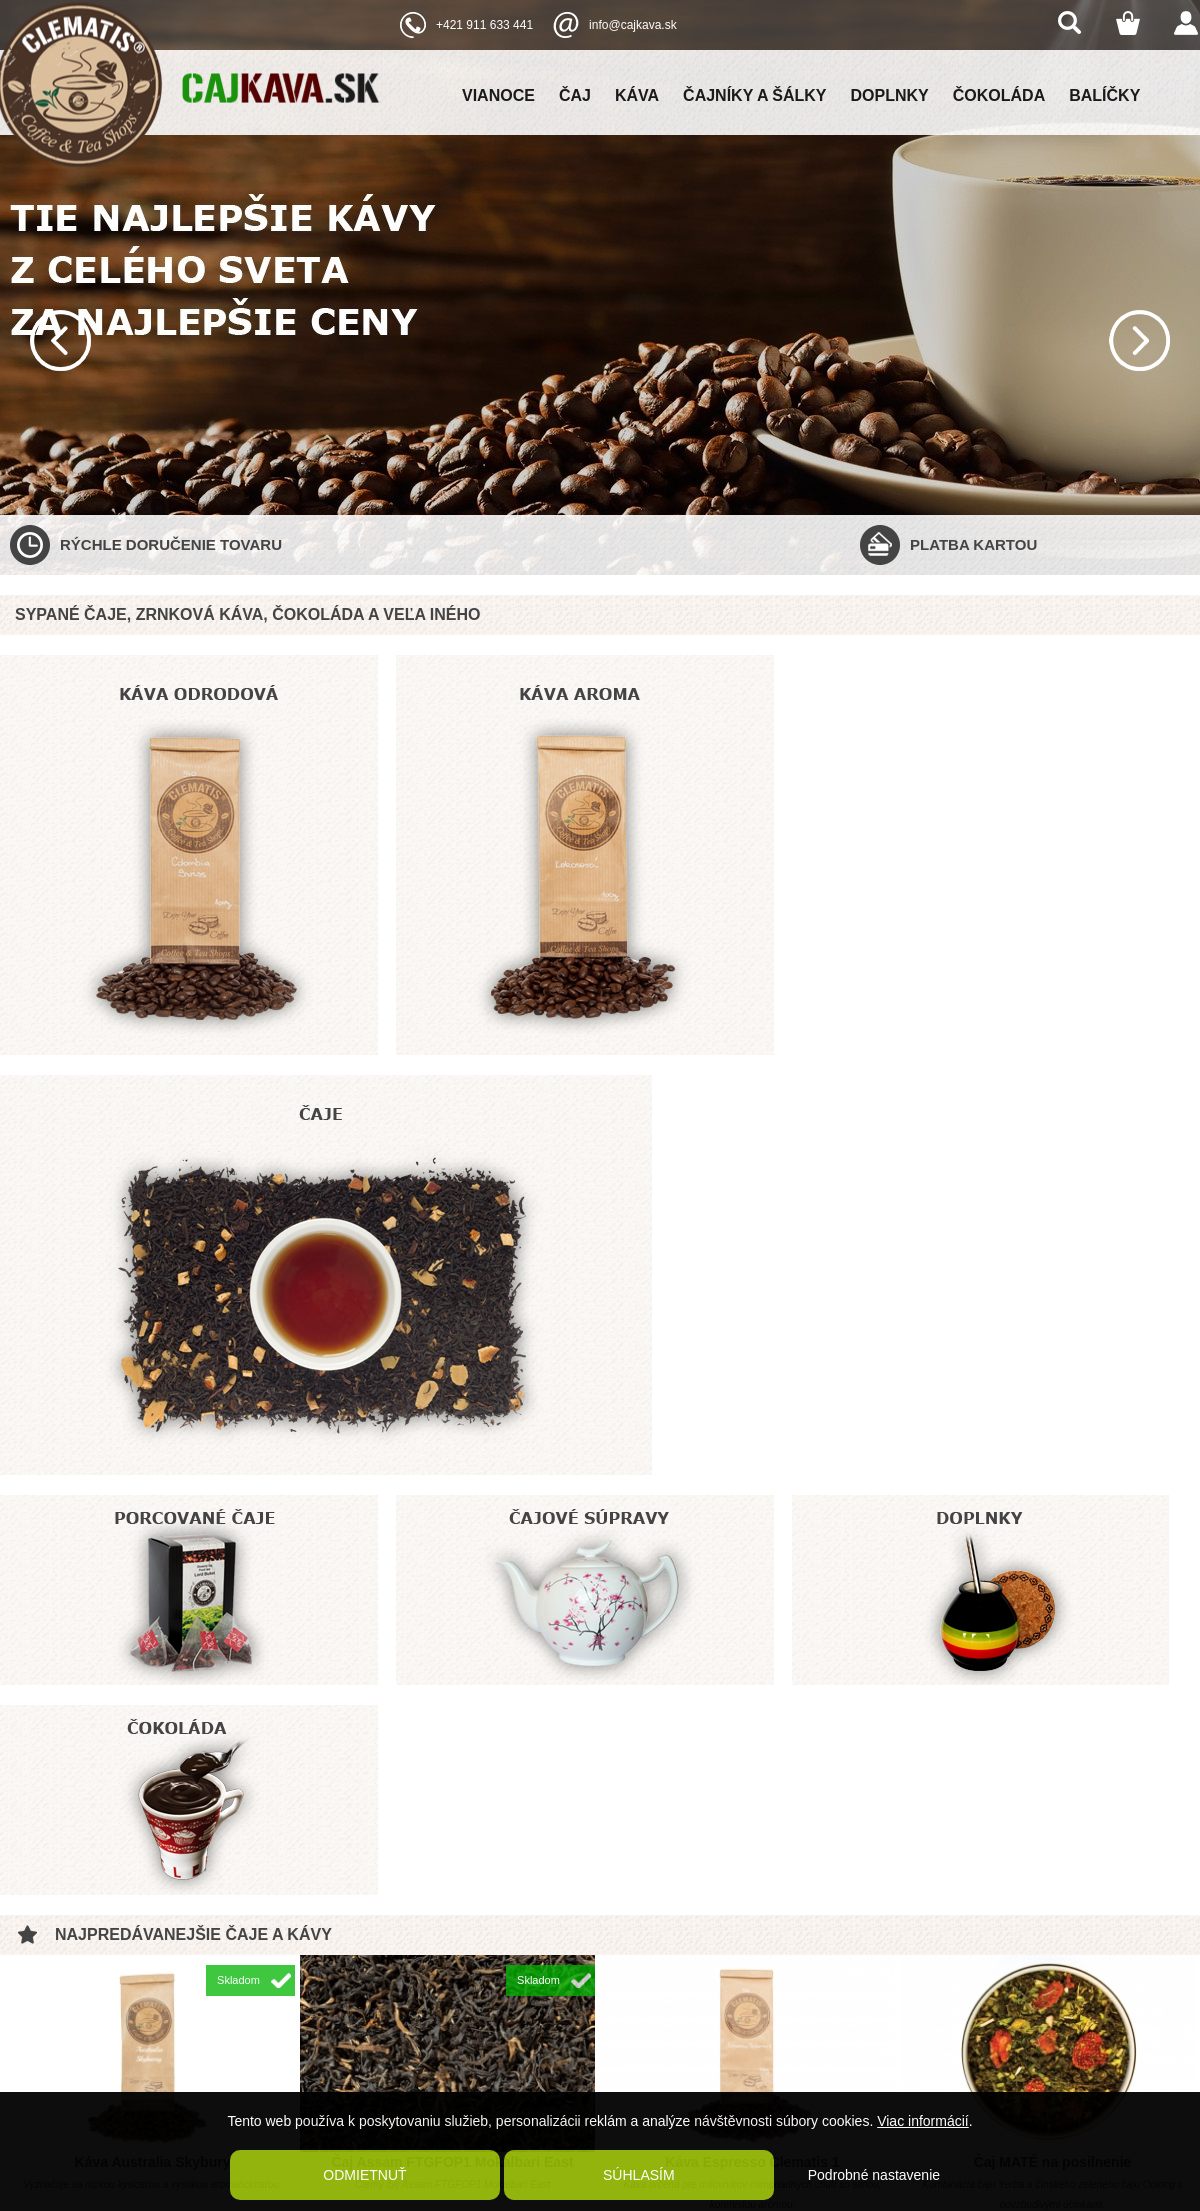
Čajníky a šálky (754, 95)
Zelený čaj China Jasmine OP (1052, 1817)
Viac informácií (923, 2122)
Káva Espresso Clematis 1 (752, 1532)
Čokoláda (999, 95)
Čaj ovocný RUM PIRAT (752, 1817)
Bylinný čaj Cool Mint (153, 1817)
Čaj (575, 95)
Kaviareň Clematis (318, 2083)
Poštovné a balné (316, 1995)
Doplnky (890, 95)
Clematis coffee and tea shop (997, 1983)
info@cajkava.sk (633, 25)
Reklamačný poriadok (327, 2017)
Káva (637, 95)
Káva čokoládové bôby (453, 1817)
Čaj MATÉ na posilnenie (1053, 1532)
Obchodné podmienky (328, 1973)
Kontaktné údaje (313, 2039)
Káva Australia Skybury (153, 1532)
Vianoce (498, 95)
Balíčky (1104, 95)
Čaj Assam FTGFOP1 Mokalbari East (452, 1532)
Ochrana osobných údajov (339, 2061)
